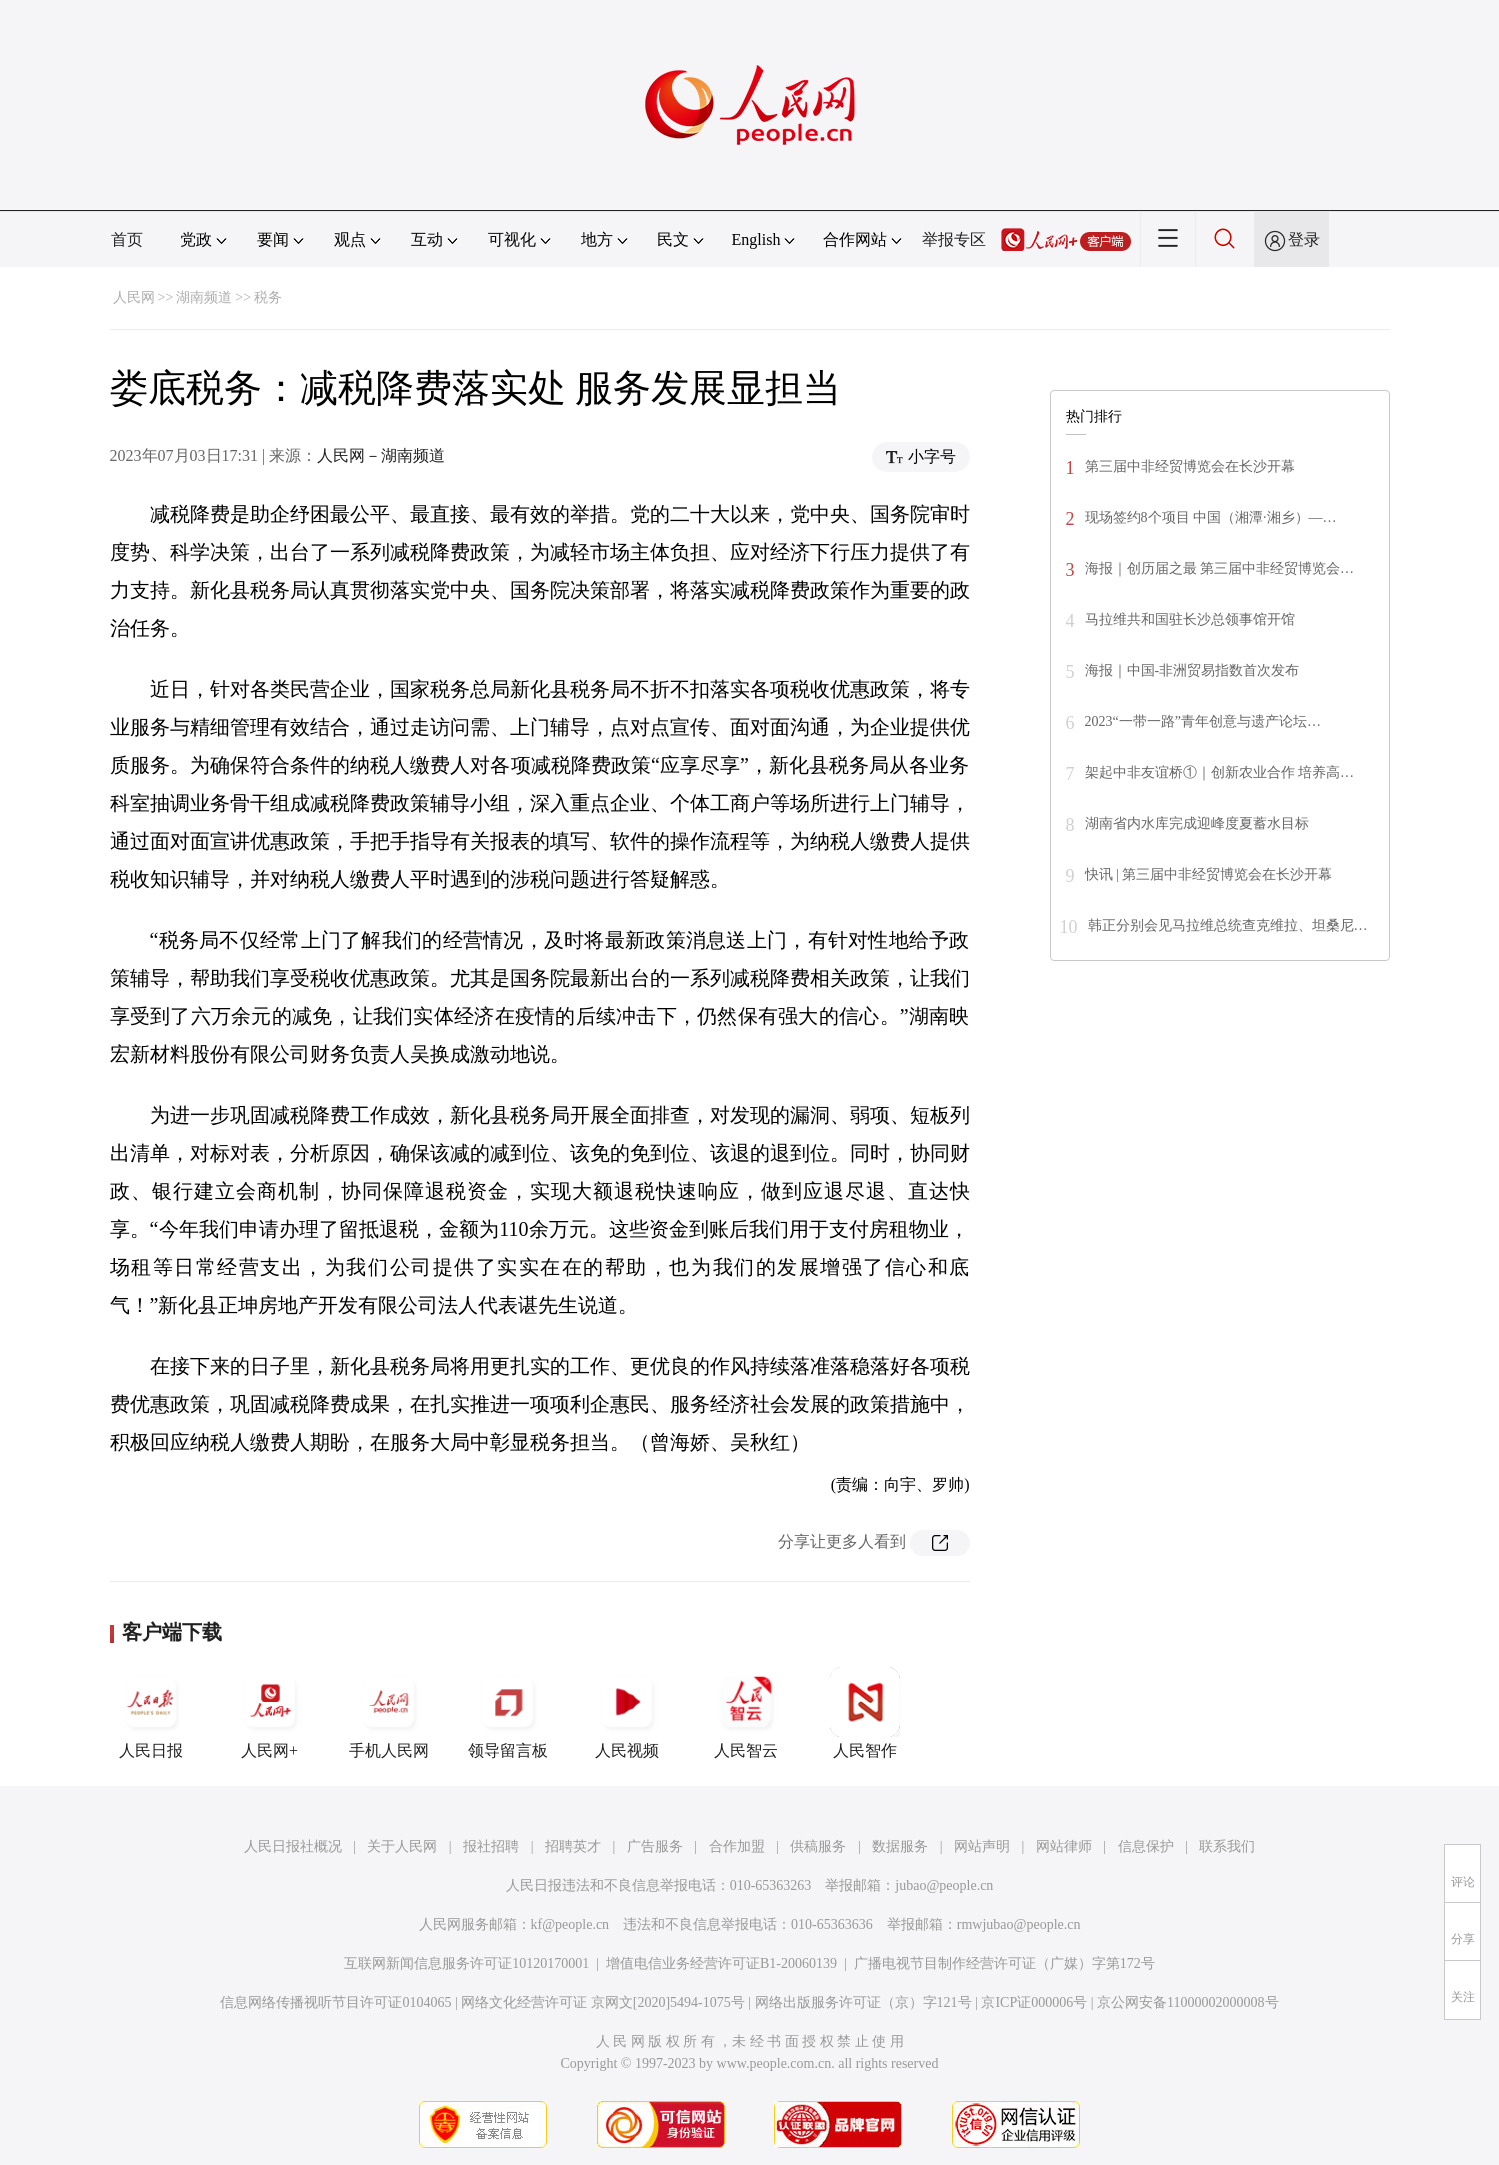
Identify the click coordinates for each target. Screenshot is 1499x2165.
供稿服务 (818, 1846)
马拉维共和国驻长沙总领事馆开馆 (1190, 619)
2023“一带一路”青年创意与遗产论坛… (1203, 721)
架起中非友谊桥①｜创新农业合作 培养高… (1220, 772)
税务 (268, 297)
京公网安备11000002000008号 (1187, 2002)
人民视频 (627, 1713)
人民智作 (865, 1713)
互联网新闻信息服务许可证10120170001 (466, 1963)
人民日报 (151, 1713)
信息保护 (1146, 1846)
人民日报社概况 (293, 1846)
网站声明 (982, 1846)
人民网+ (270, 1713)
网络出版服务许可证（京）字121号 (863, 2002)
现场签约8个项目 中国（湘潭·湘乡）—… (1211, 517)
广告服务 (655, 1846)
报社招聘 (491, 1846)
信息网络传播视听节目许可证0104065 (335, 2002)
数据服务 (900, 1846)
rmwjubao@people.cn (1019, 1924)
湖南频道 (204, 297)
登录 (1304, 239)
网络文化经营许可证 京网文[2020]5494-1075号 (603, 2002)
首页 (127, 239)
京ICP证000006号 (1034, 2002)
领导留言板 (508, 1713)
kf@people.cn (570, 1924)
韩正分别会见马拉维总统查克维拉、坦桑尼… (1228, 925)
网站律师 (1064, 1846)
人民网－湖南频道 (381, 455)
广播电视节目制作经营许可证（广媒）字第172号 (1004, 1963)
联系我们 (1227, 1846)
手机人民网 (389, 1713)
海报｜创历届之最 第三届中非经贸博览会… (1220, 568)
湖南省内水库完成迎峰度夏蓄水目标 (1197, 823)
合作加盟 (737, 1846)
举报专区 (954, 239)
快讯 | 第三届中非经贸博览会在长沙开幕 (1209, 874)
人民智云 (746, 1713)
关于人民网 (402, 1846)
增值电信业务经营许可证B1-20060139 (721, 1963)
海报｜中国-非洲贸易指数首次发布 (1192, 670)
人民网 (134, 297)
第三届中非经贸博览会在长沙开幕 (1190, 466)
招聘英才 (573, 1846)
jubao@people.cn (944, 1885)
